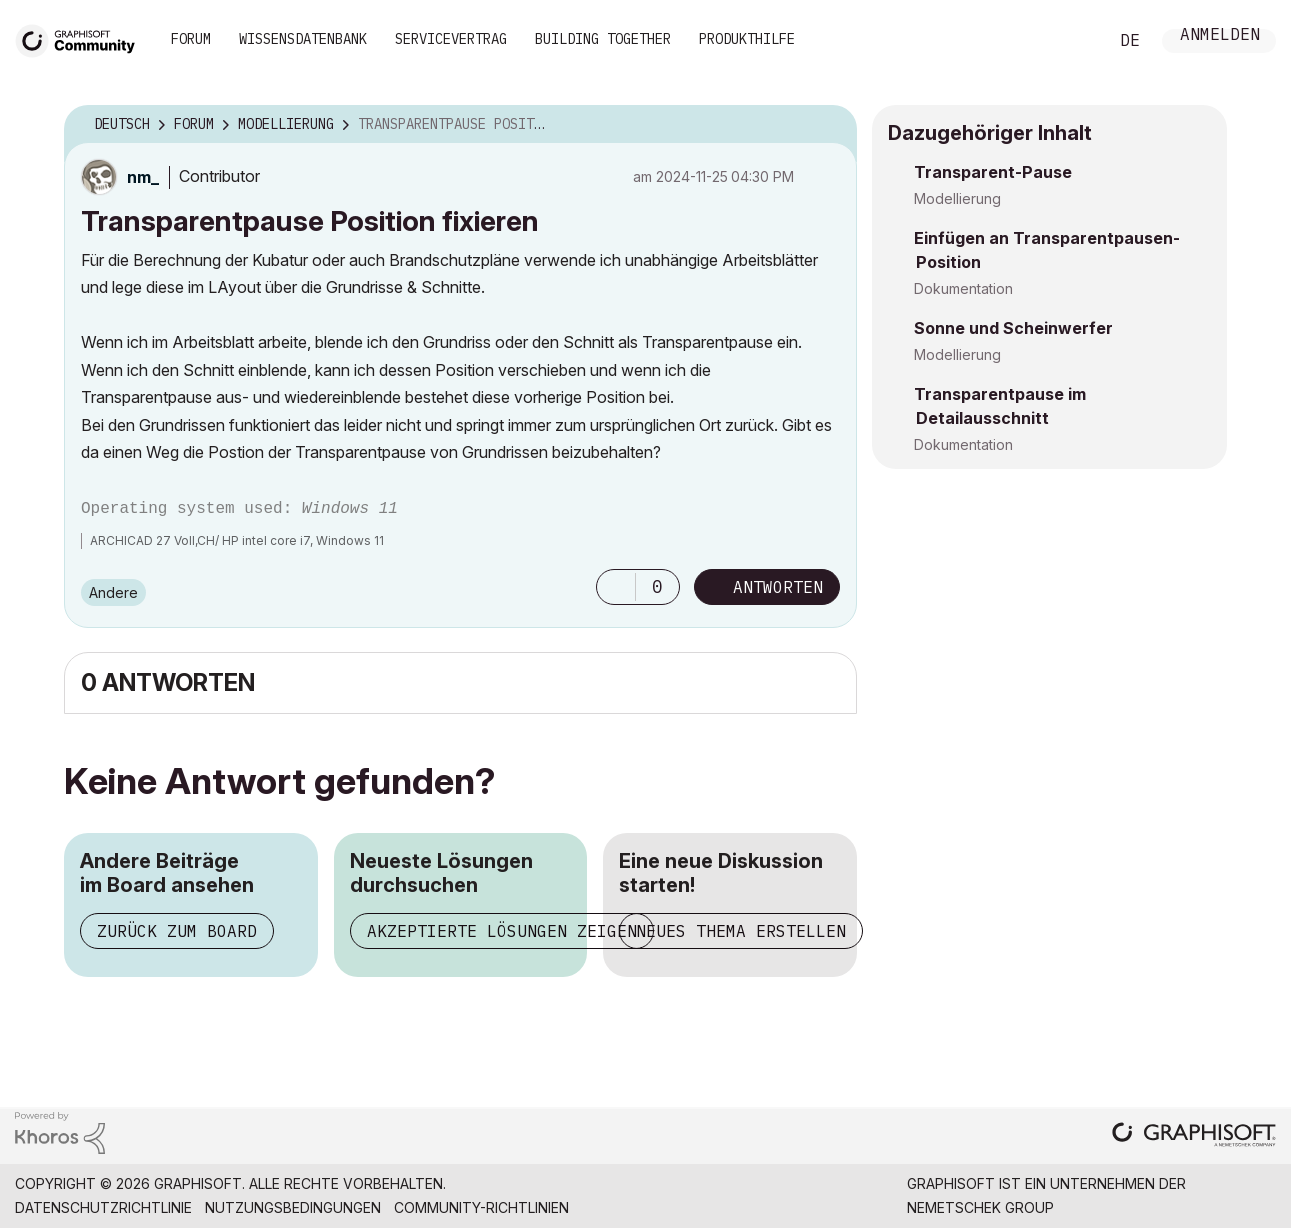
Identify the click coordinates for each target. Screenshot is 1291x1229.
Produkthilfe (747, 39)
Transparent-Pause (993, 172)
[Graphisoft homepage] (1194, 1136)
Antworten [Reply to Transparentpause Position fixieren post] (778, 587)
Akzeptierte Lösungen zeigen (502, 931)
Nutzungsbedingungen (293, 1207)
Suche (1070, 41)
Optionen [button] (829, 125)
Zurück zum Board (177, 931)
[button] (616, 587)
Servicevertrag (451, 39)
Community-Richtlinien (481, 1207)
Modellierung (957, 198)
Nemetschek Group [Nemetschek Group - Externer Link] (980, 1207)
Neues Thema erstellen (741, 931)
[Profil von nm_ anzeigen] (143, 177)
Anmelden (1220, 36)
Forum (191, 39)
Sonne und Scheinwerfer (1013, 328)
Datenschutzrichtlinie (103, 1207)
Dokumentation (963, 288)
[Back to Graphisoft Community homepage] (82, 38)
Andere (113, 592)
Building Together (603, 39)
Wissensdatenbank (303, 39)
